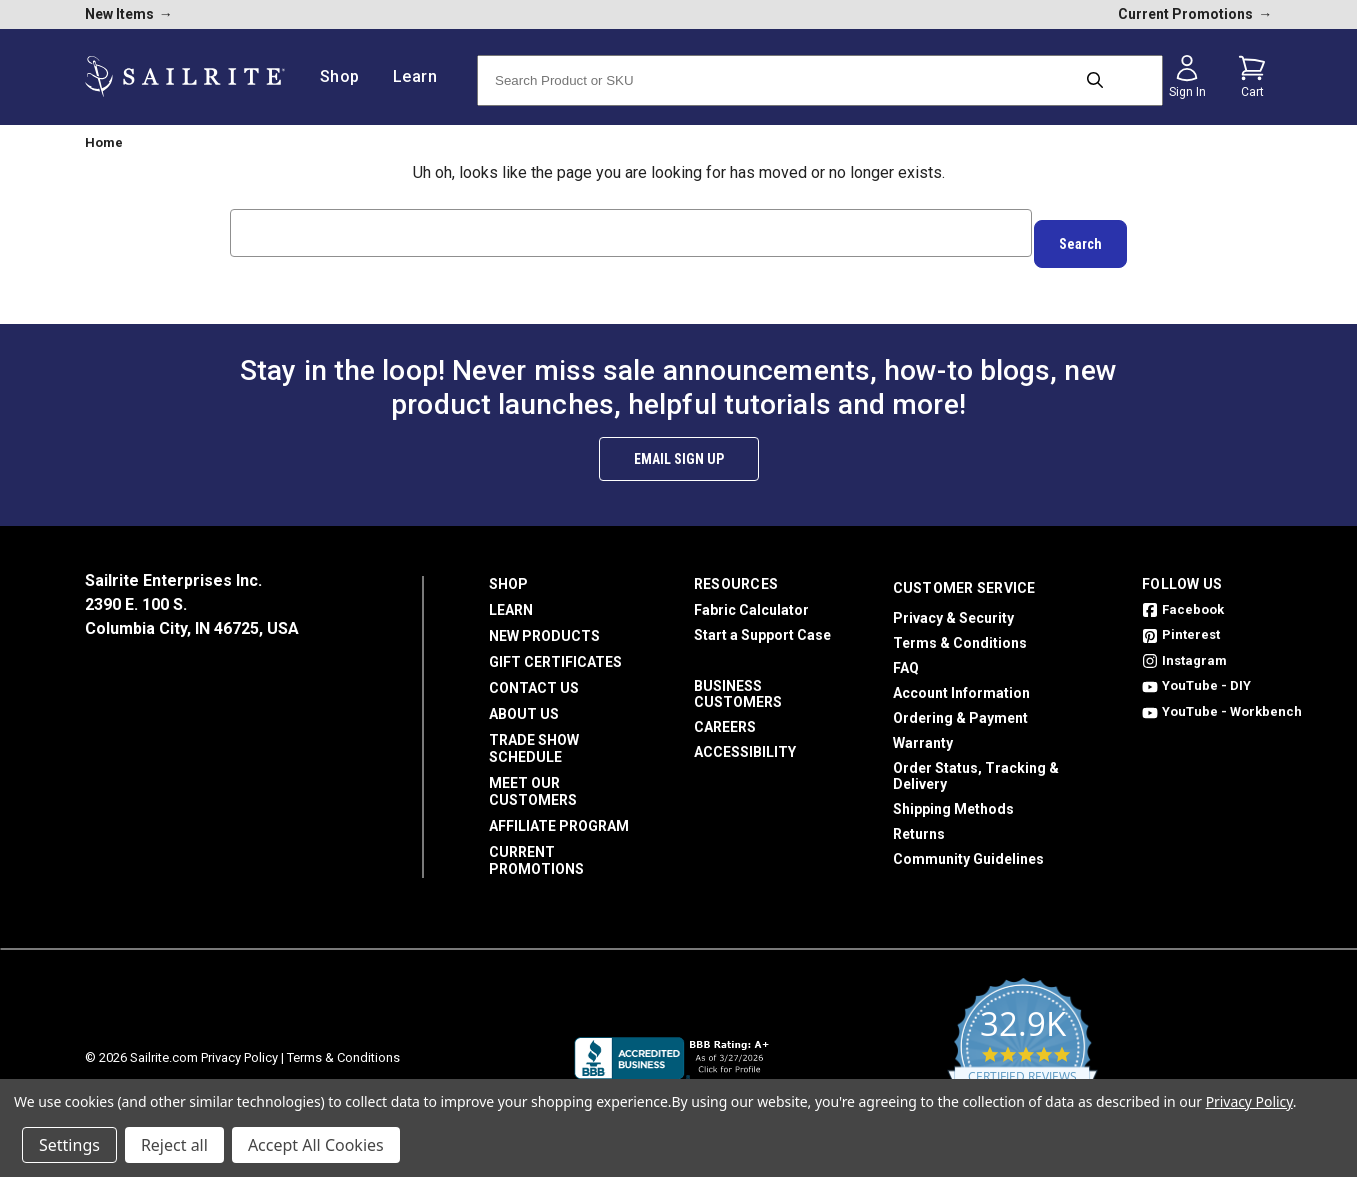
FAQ (906, 657)
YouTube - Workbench (1222, 700)
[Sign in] (1187, 77)
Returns (919, 823)
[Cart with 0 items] (1252, 77)
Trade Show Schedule (534, 737)
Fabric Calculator (751, 599)
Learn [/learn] (423, 76)
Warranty (923, 732)
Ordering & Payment (960, 707)
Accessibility (745, 741)
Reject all (174, 1145)
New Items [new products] (129, 14)
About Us (524, 703)
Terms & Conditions (960, 632)
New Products (544, 625)
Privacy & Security (953, 607)
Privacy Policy (239, 1046)
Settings (69, 1145)
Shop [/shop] (347, 76)
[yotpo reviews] (1022, 1047)
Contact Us (534, 677)
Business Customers (738, 683)
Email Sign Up (679, 448)
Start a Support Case (762, 624)
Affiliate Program (559, 815)
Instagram (1184, 649)
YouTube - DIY (1196, 675)
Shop (508, 573)
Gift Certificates (555, 651)
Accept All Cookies (316, 1145)
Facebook (1183, 598)
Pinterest (1181, 624)
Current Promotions (536, 849)
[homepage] (185, 76)
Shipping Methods (953, 798)
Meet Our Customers (533, 780)
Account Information (961, 682)
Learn (511, 599)
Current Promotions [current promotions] (1195, 14)
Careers (725, 716)
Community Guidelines (968, 848)
